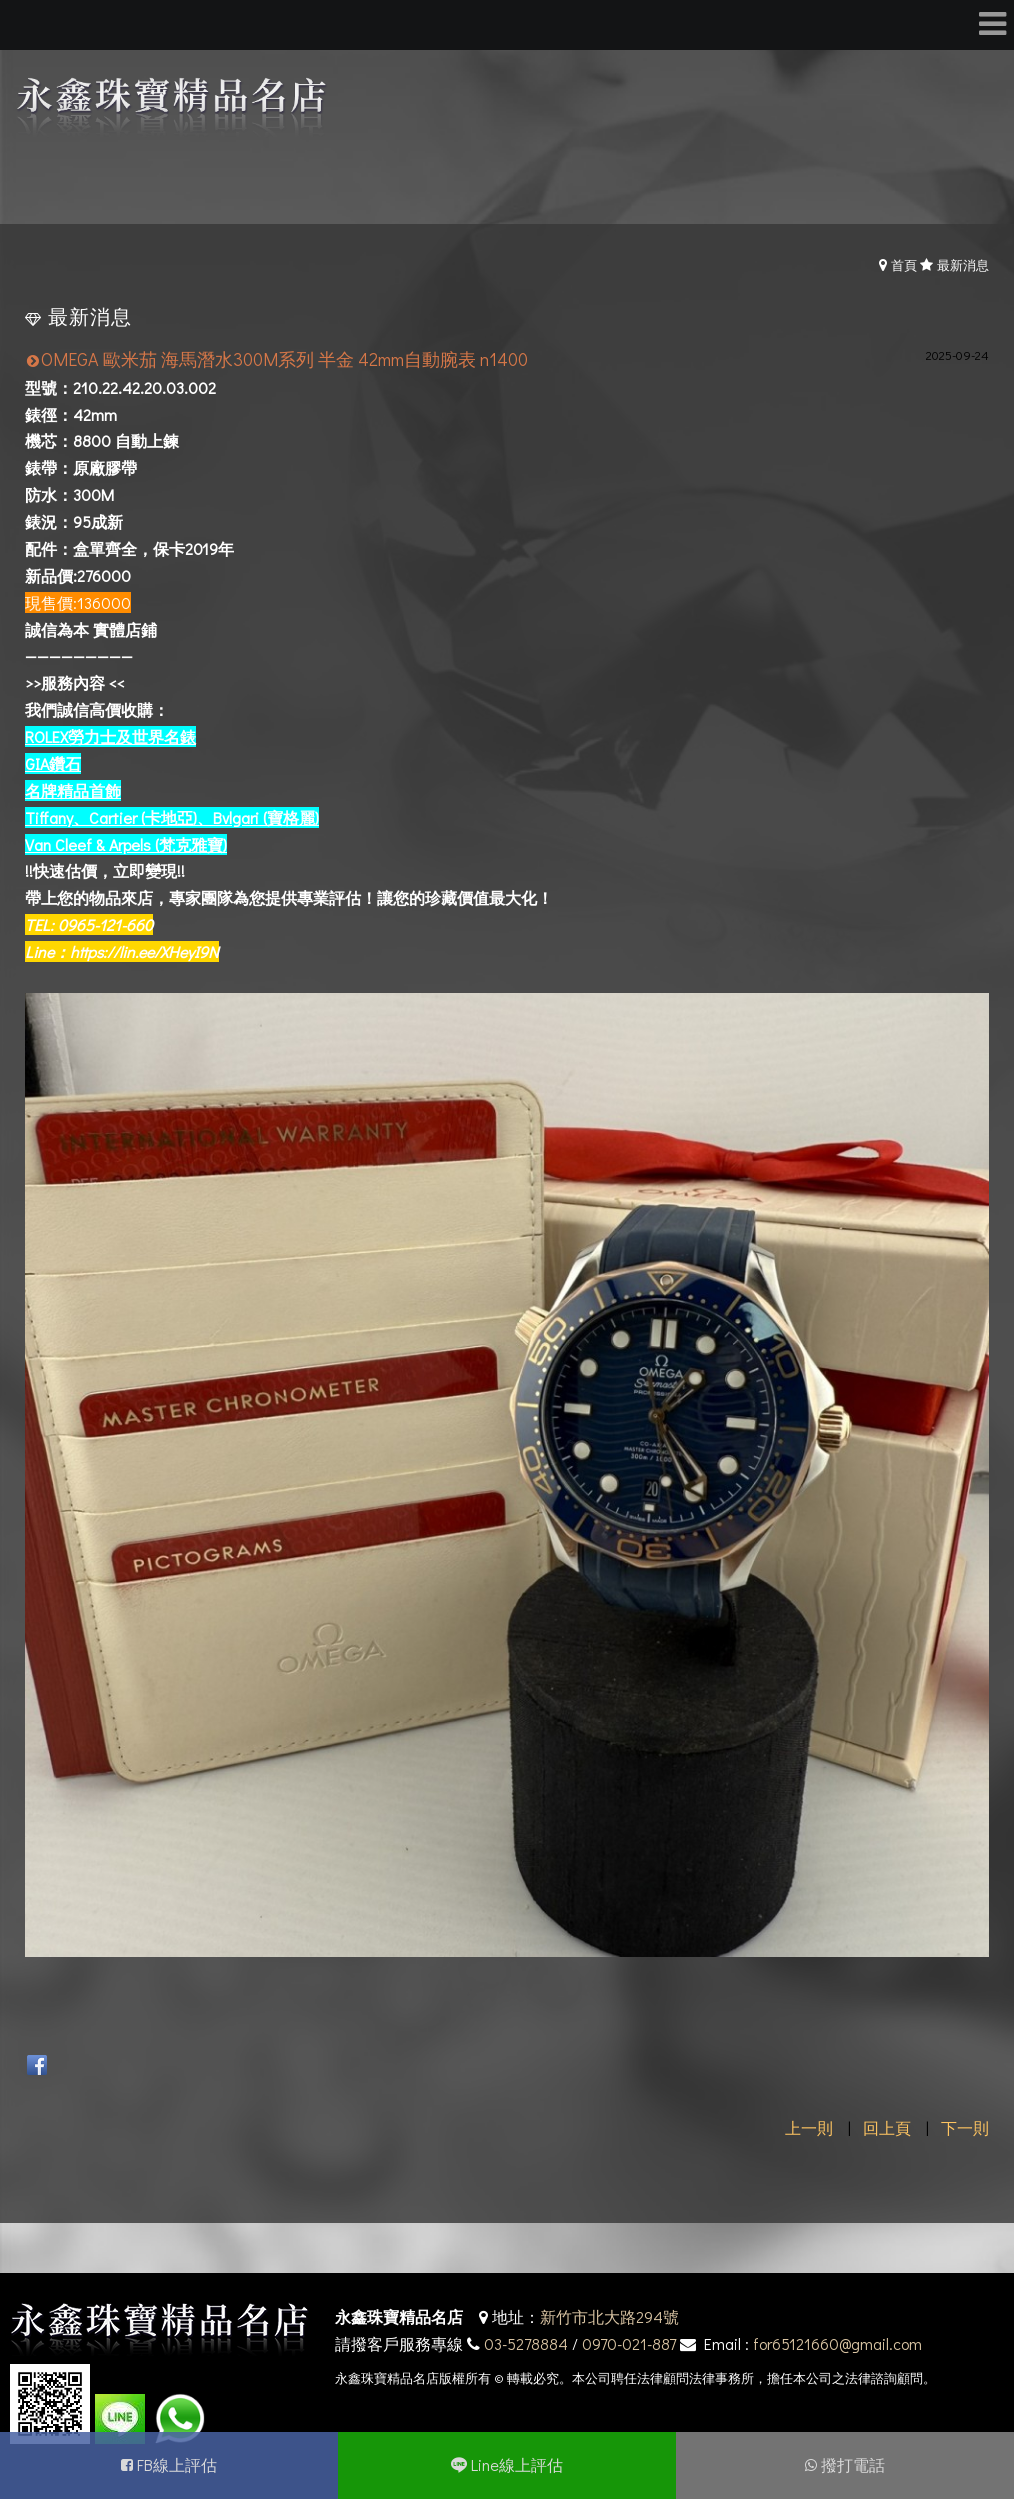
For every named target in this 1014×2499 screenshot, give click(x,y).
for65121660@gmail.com (837, 2343)
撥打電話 (853, 2464)
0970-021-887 (629, 2343)
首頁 (904, 264)
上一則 (809, 2127)
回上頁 (887, 2127)
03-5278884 (526, 2343)
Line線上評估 (517, 2464)
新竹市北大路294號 (609, 2316)
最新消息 (963, 264)
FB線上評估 (177, 2464)
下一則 (965, 2127)
